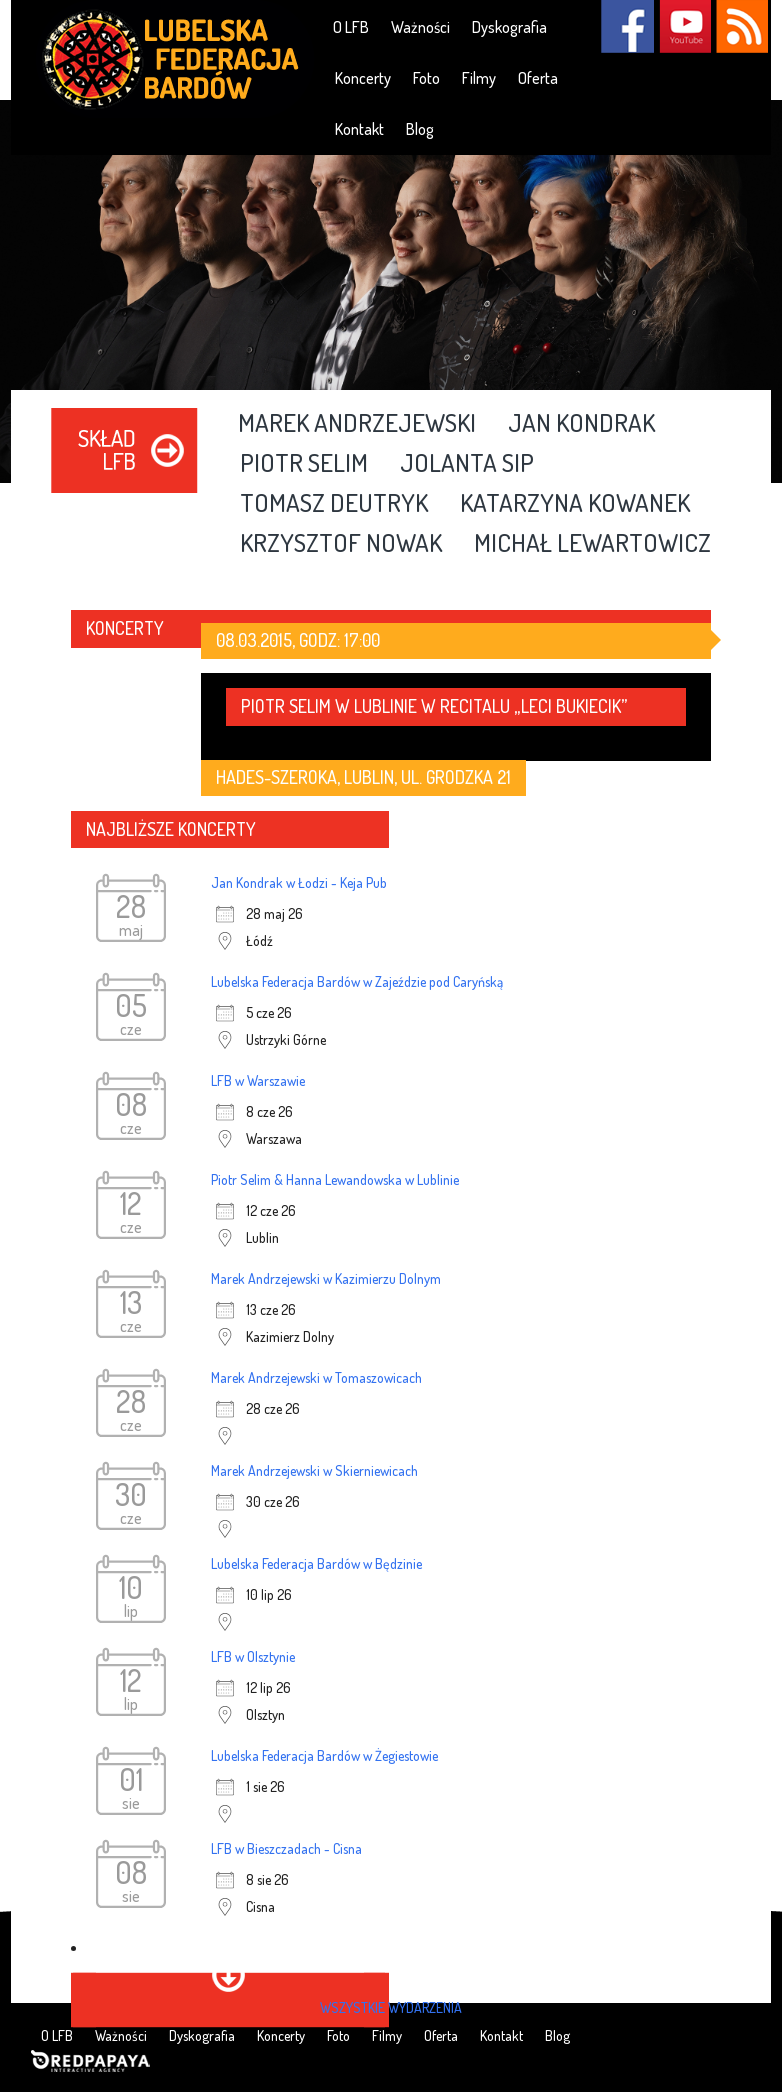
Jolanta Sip (467, 464)
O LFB (351, 27)
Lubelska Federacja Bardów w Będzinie (316, 1563)
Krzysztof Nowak (341, 544)
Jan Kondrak (581, 424)
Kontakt (359, 129)
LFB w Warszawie (258, 1080)
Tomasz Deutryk (334, 504)
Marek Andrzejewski (357, 424)
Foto (426, 78)
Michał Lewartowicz (592, 544)
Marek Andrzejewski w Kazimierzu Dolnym (326, 1278)
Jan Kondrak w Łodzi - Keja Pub (299, 882)
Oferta (538, 78)
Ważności (420, 27)
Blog (420, 129)
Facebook (627, 26)
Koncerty (363, 78)
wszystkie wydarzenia (391, 2007)
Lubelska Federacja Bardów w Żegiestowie (324, 1755)
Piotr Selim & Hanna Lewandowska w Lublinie (335, 1179)
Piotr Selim (304, 464)
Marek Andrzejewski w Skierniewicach (314, 1470)
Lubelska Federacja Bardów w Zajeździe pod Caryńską (357, 981)
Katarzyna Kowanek (575, 504)
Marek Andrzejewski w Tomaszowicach (316, 1377)
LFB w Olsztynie (253, 1656)
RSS (741, 26)
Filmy (479, 78)
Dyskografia (509, 27)
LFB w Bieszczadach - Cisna (286, 1848)
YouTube (684, 26)
